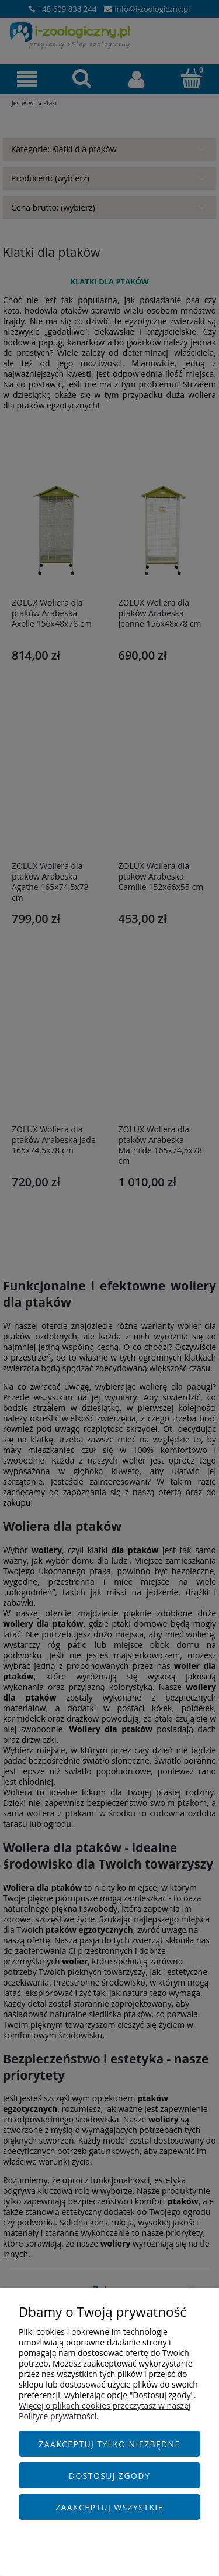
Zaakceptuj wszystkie (109, 2507)
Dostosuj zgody (109, 2475)
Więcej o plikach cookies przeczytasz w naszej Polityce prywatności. (105, 2411)
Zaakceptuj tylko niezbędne (109, 2444)
